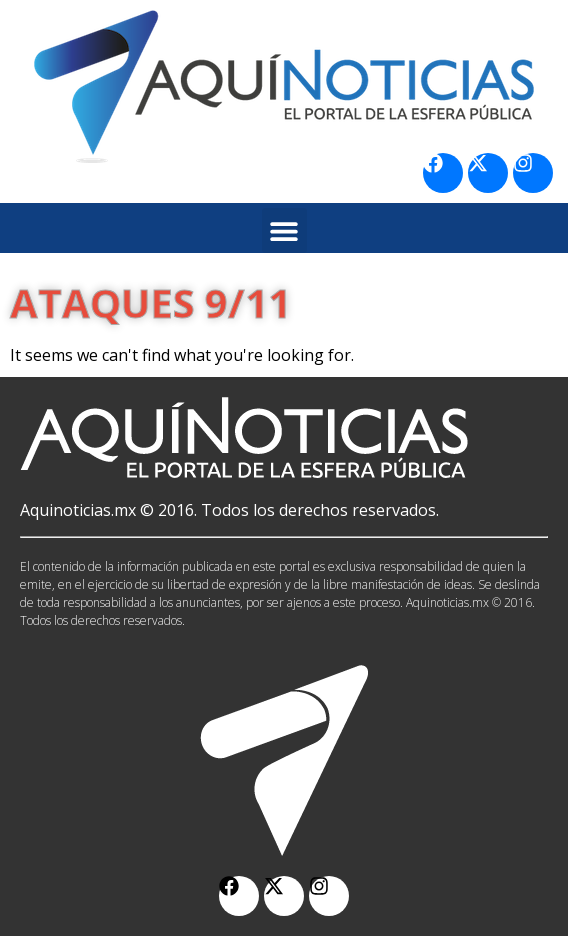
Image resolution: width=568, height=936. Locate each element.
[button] (284, 230)
